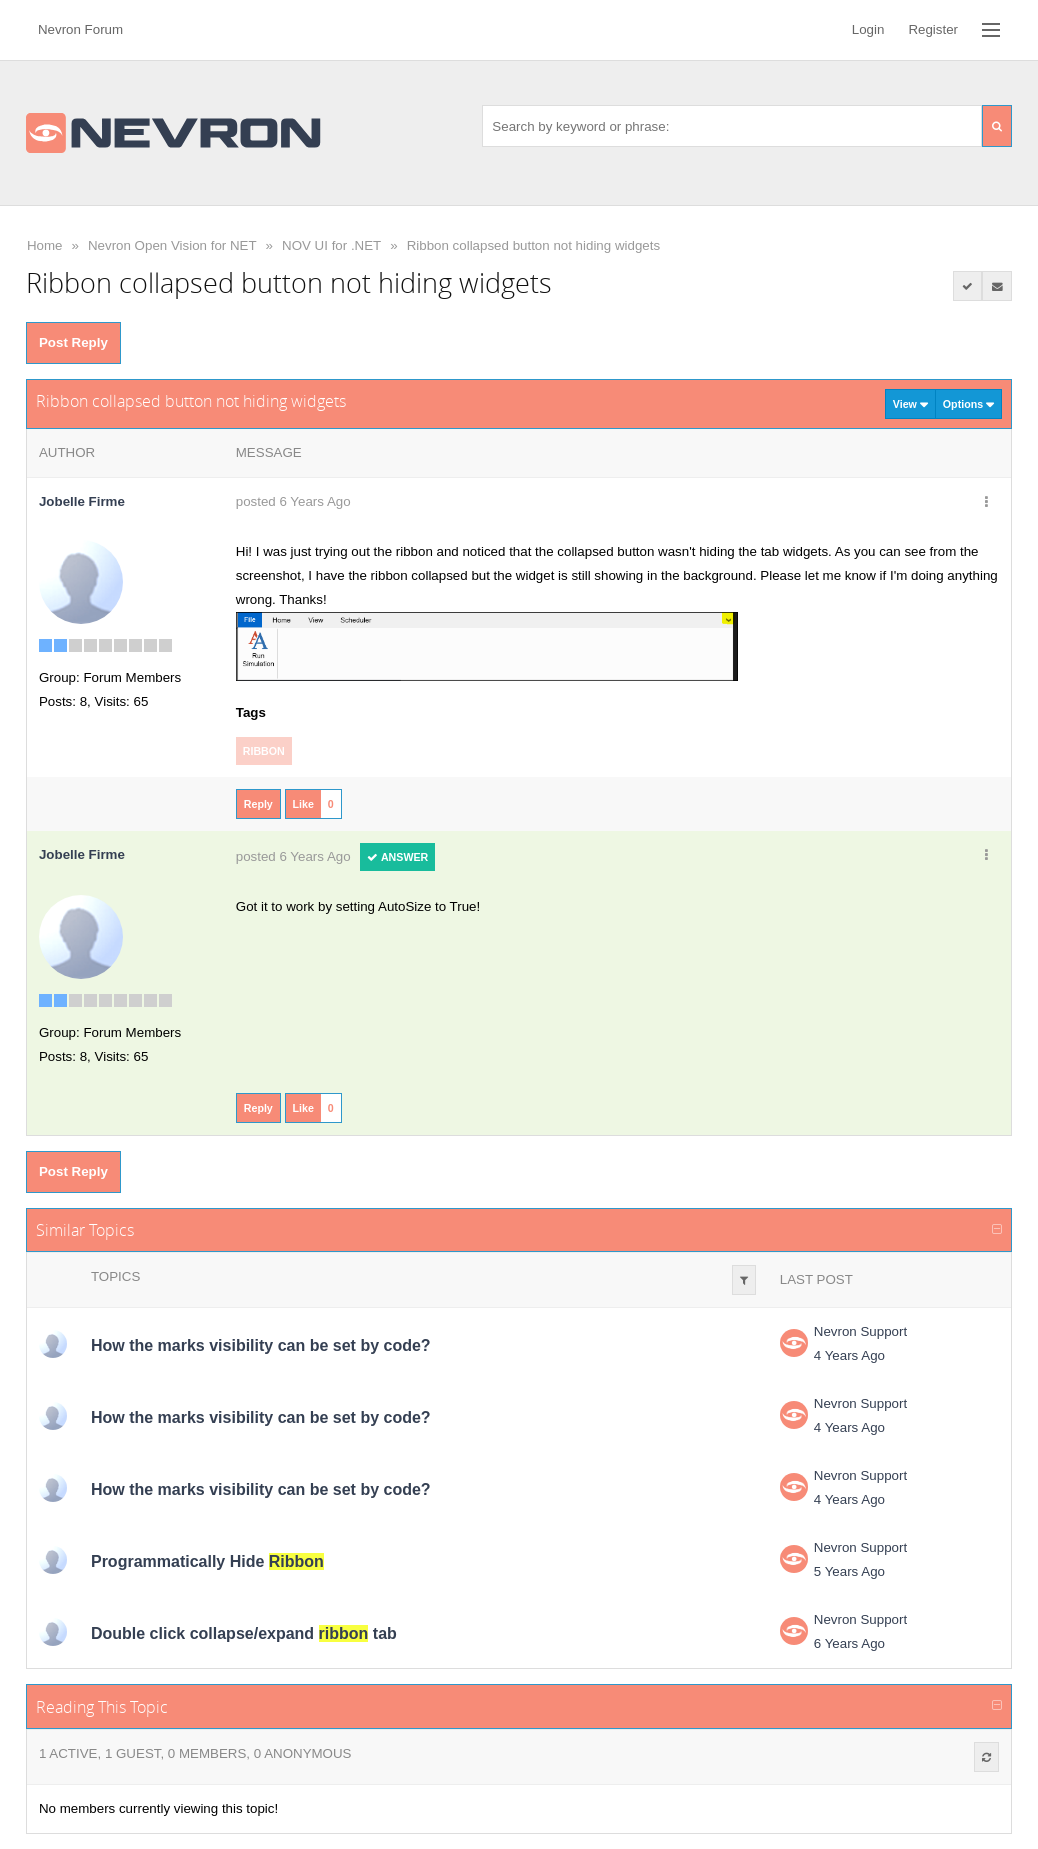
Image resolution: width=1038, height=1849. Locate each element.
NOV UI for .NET (331, 245)
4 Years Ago (849, 1355)
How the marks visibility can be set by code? (261, 1345)
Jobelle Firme (82, 501)
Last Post (816, 1279)
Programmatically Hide (207, 1561)
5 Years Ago (849, 1571)
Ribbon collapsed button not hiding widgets (533, 245)
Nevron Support (860, 1331)
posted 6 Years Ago (293, 501)
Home (45, 245)
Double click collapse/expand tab (244, 1633)
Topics (115, 1276)
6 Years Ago (849, 1643)
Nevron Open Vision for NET (172, 245)
